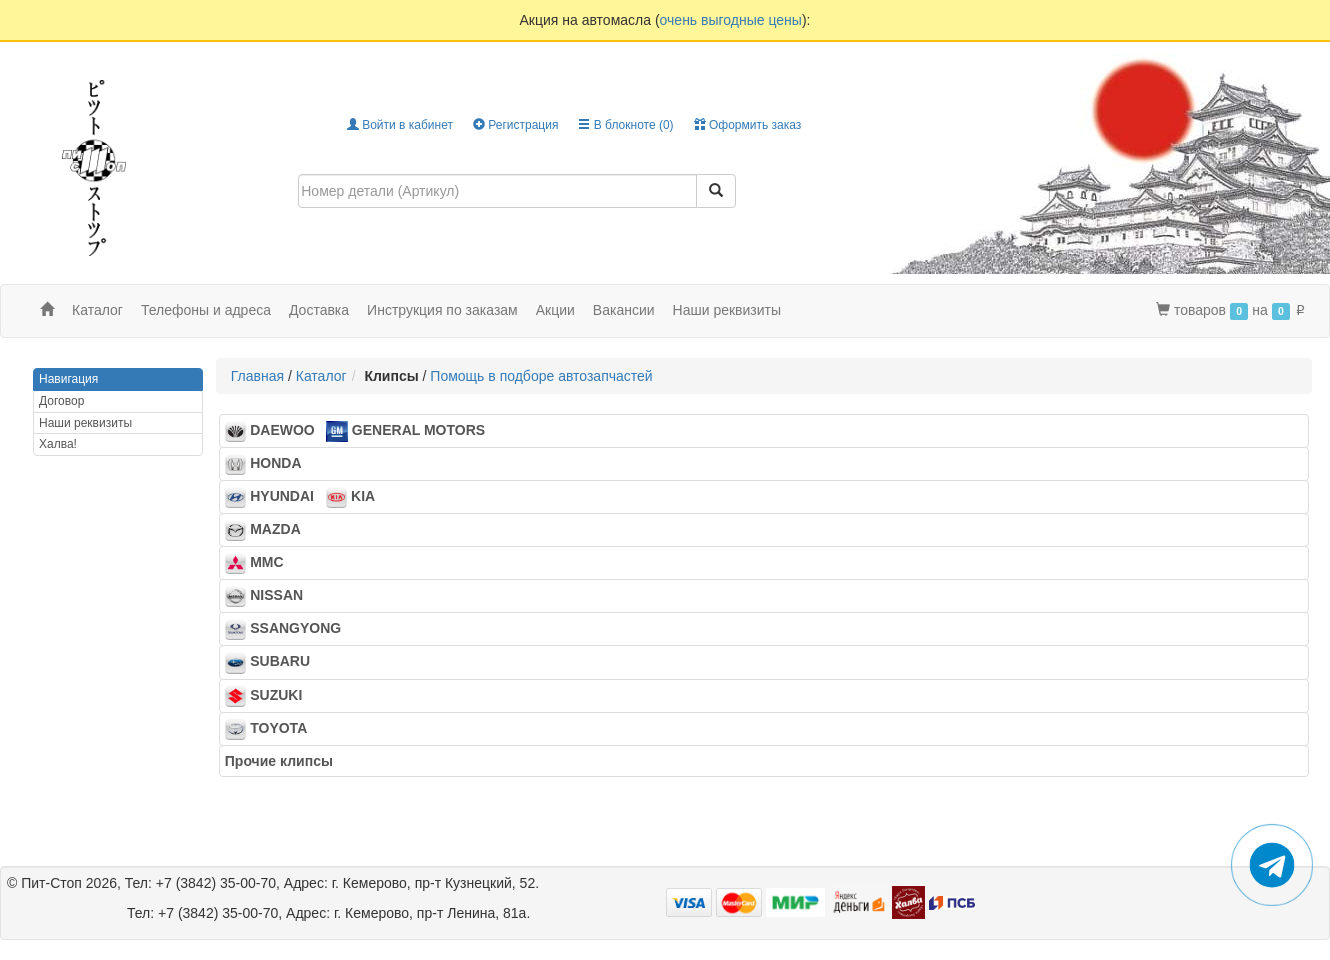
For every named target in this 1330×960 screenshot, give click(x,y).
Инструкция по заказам (442, 310)
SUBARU (273, 663)
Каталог (321, 376)
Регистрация (515, 125)
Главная (257, 376)
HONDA (269, 465)
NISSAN (270, 597)
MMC (260, 564)
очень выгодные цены (731, 20)
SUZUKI (269, 696)
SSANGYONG (289, 630)
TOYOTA (272, 729)
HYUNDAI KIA (300, 498)
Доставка (319, 310)
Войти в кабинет (400, 125)
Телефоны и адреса (206, 310)
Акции (555, 310)
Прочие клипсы (285, 761)
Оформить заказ (748, 125)
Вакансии (624, 310)
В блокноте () (625, 125)
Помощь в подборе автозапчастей (541, 376)
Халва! (58, 444)
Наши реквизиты (727, 310)
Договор (61, 401)
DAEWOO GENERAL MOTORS (355, 432)
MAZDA (268, 531)
